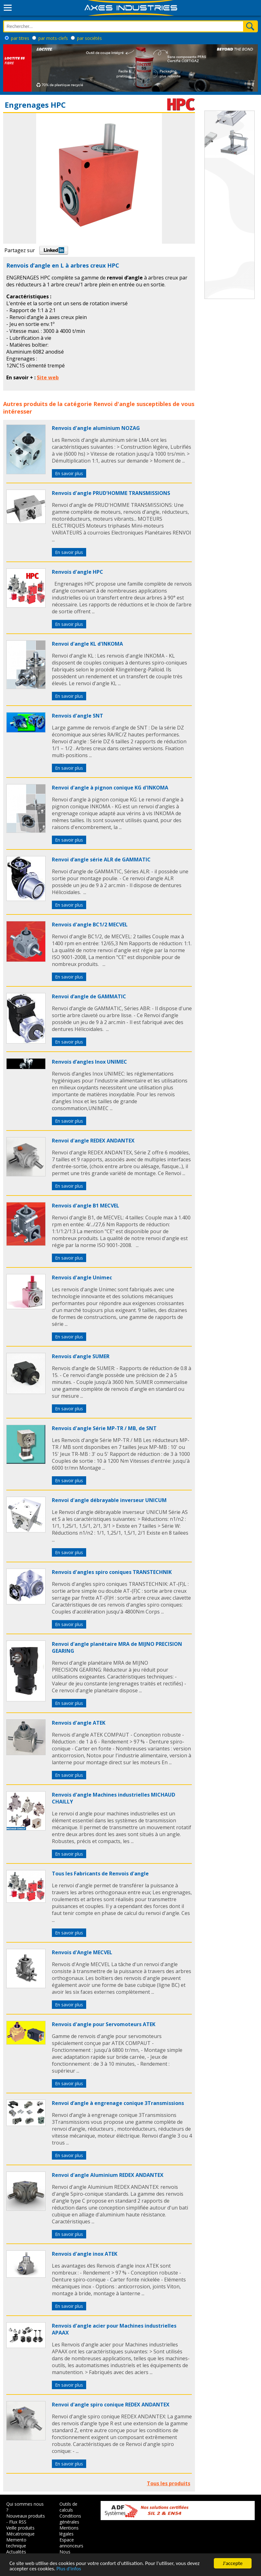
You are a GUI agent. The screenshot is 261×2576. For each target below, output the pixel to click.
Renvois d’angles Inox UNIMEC (89, 1061)
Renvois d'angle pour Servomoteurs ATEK (103, 2024)
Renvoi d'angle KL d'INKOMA (87, 643)
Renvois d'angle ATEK (78, 1722)
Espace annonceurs (71, 2543)
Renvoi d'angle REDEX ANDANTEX (93, 1140)
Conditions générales (70, 2519)
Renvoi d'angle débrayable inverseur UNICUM (109, 1500)
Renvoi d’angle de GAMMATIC (89, 996)
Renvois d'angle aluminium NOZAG (96, 428)
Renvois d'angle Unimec (82, 1277)
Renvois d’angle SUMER (80, 1356)
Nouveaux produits (25, 2516)
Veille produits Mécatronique (20, 2531)
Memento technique (16, 2543)
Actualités (16, 2552)
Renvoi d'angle (114, 404)
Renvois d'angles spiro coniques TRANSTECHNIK (112, 1572)
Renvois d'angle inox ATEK (84, 2253)
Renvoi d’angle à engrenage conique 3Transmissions (118, 2103)
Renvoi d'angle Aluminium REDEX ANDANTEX (108, 2175)
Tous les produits (168, 2483)
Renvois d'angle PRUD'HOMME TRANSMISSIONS (111, 493)
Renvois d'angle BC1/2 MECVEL (90, 924)
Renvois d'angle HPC (77, 571)
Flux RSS (17, 2522)
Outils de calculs (68, 2507)
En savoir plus (69, 473)
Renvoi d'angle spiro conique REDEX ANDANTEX (110, 2404)
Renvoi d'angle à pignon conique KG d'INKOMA (110, 787)
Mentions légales (69, 2531)
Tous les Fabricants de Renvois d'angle (100, 1873)
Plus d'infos (69, 2569)
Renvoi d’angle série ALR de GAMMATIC (101, 859)
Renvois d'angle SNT (77, 715)
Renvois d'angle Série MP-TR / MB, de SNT (104, 1428)
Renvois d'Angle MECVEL (82, 1952)
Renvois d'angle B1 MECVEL (85, 1205)
